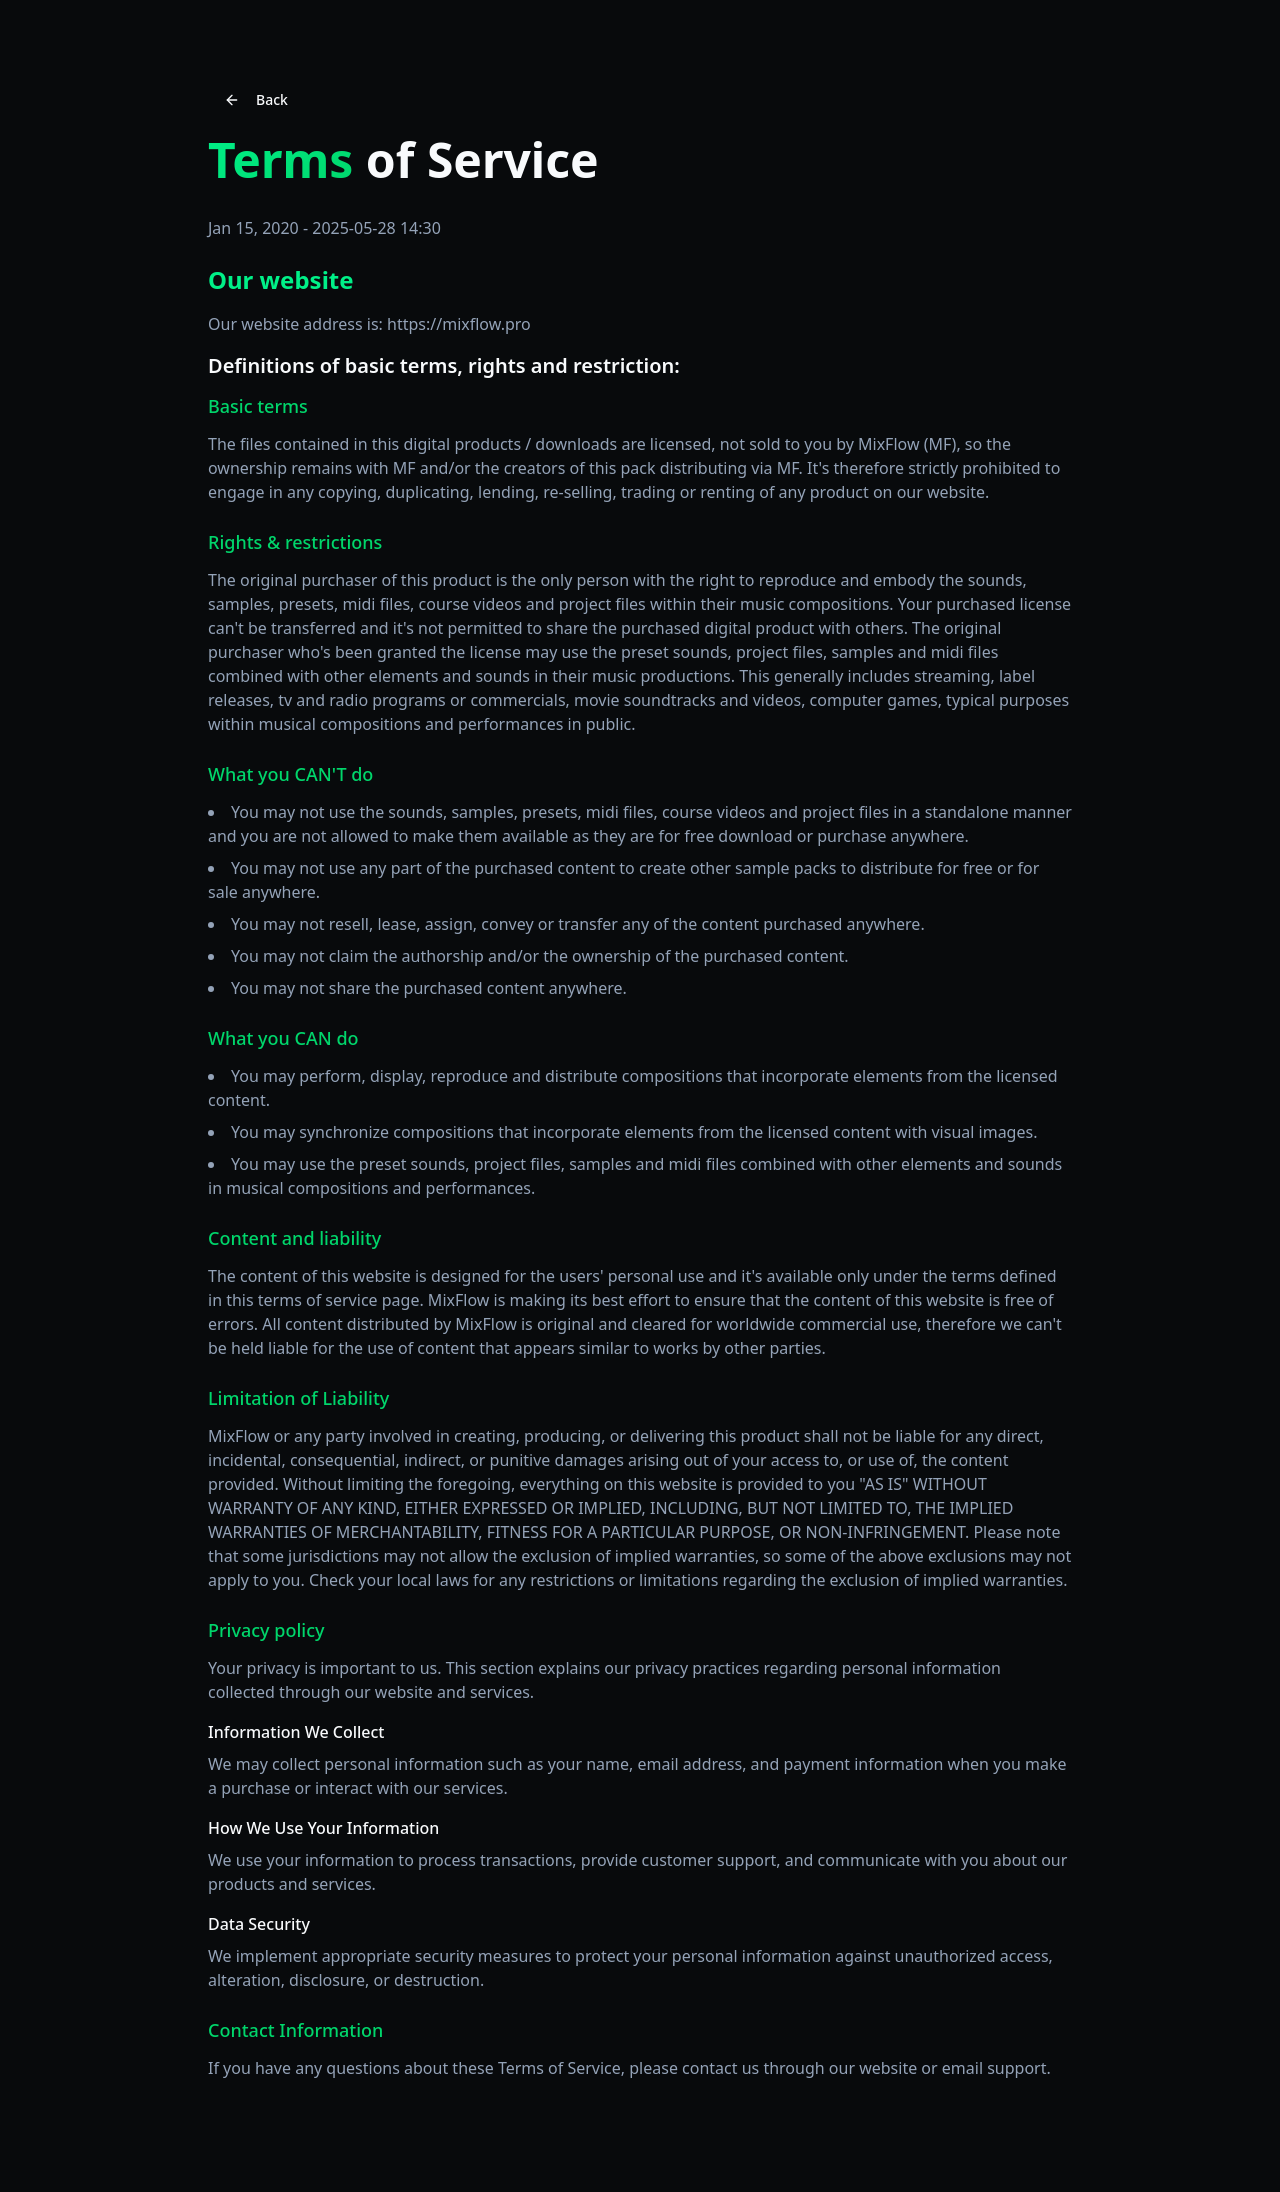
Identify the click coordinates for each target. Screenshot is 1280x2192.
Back (256, 99)
